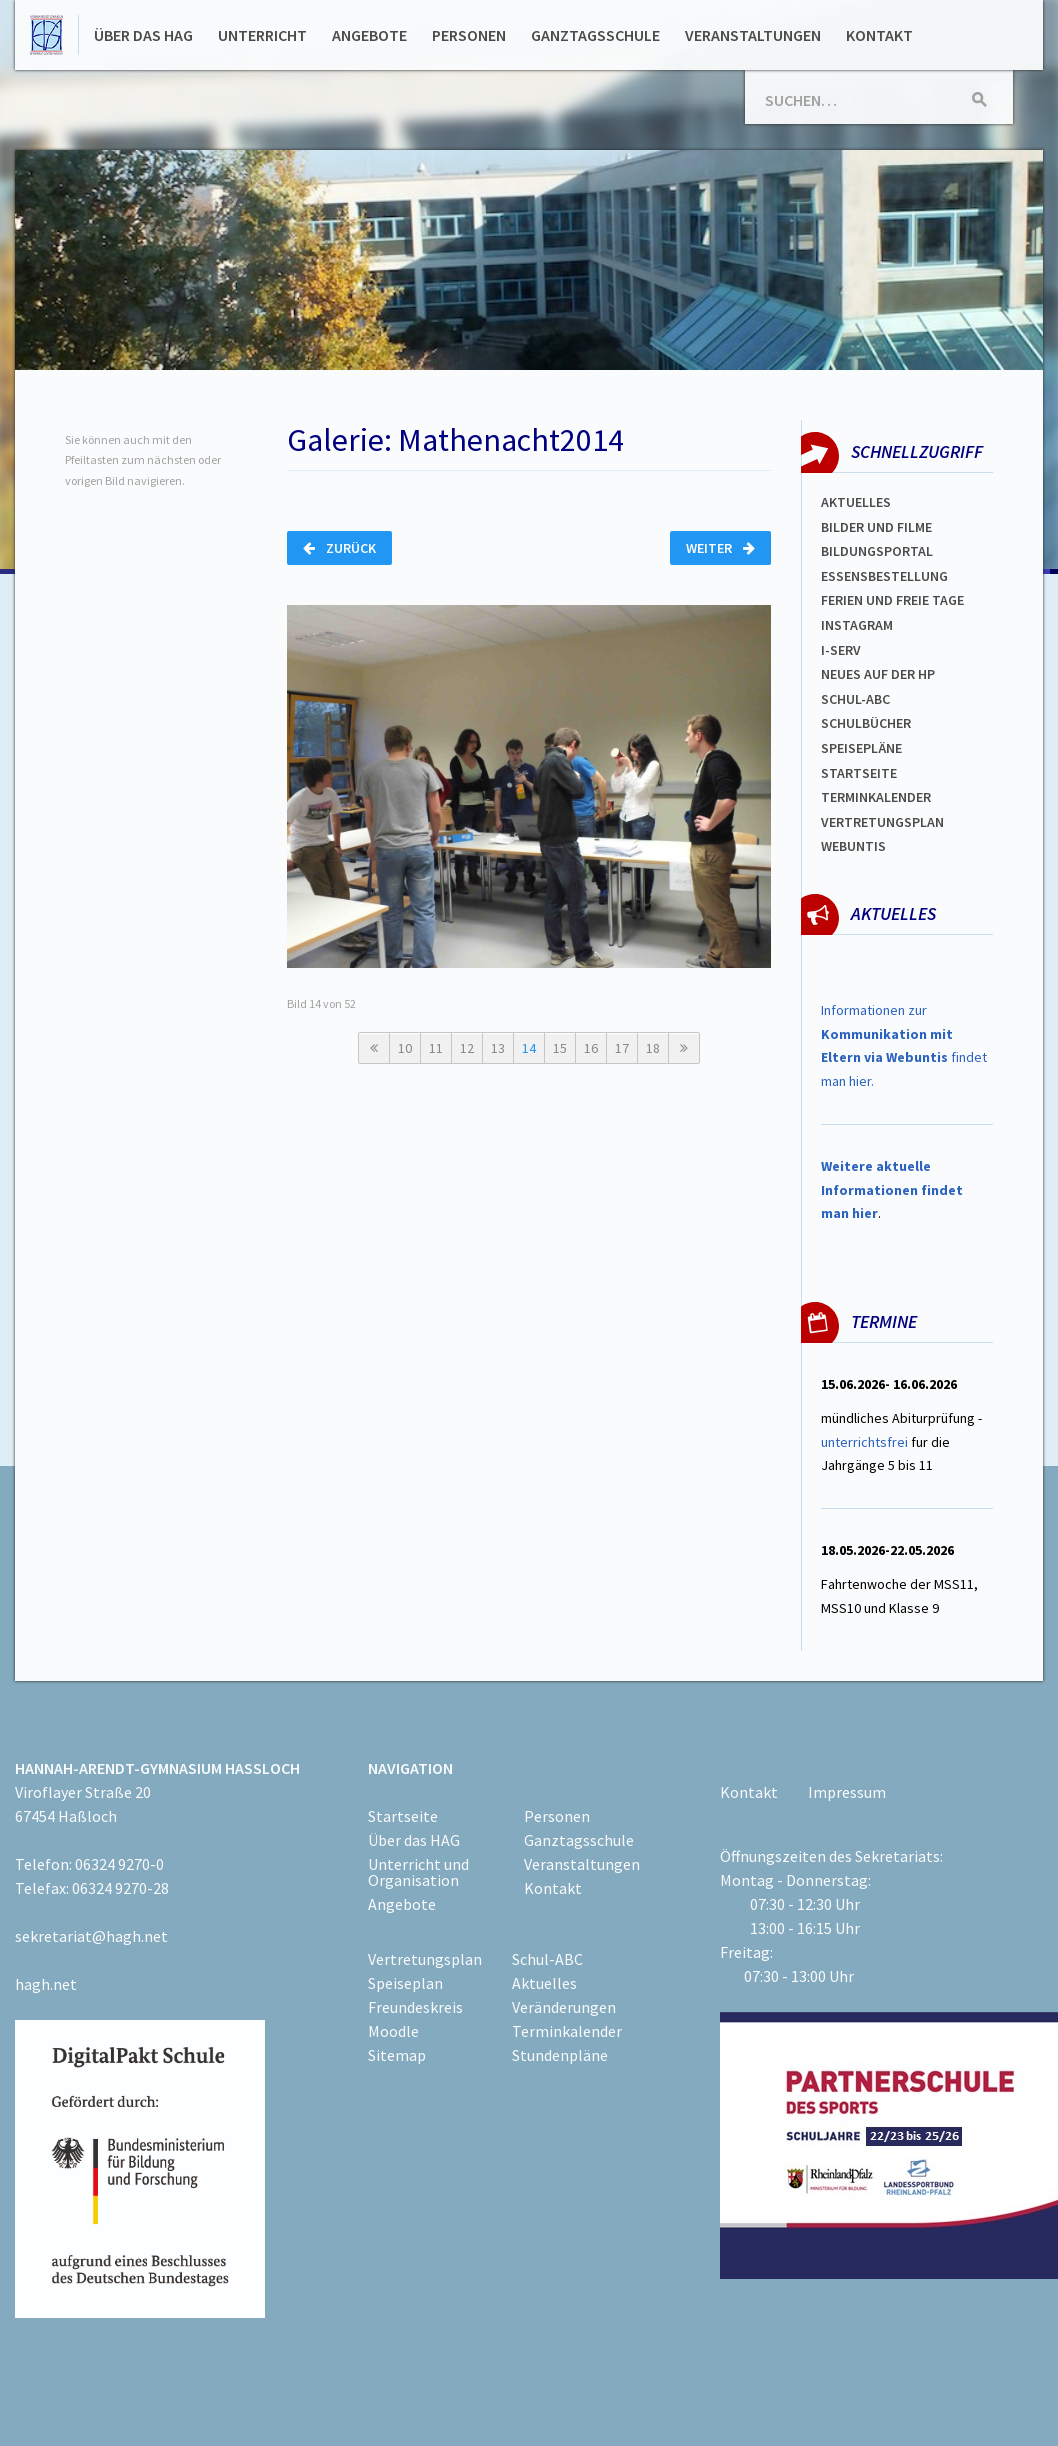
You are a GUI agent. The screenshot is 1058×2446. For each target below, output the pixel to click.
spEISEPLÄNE (861, 748)
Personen (469, 35)
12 (467, 1048)
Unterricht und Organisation (418, 1872)
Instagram (857, 625)
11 (436, 1048)
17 (622, 1048)
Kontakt (879, 35)
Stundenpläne (560, 2055)
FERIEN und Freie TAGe (892, 600)
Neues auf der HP (878, 674)
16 (591, 1048)
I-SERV (841, 650)
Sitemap (397, 2055)
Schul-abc (855, 699)
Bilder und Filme (876, 527)
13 (498, 1048)
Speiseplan (405, 1983)
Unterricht (262, 35)
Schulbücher (866, 723)
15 (560, 1048)
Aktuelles (856, 502)
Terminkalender (876, 797)
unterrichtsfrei (864, 1442)
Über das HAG (143, 35)
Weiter (720, 548)
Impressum (847, 1792)
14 (529, 1048)
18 (653, 1048)
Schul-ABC (547, 1959)
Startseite (859, 773)
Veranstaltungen (753, 35)
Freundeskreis (415, 2007)
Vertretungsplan (882, 822)
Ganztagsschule (595, 35)
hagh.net (46, 1984)
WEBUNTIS (853, 846)
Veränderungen (564, 2007)
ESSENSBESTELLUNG (884, 576)
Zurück (339, 548)
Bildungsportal (877, 551)
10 (405, 1048)
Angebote (369, 35)
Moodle (393, 2031)
